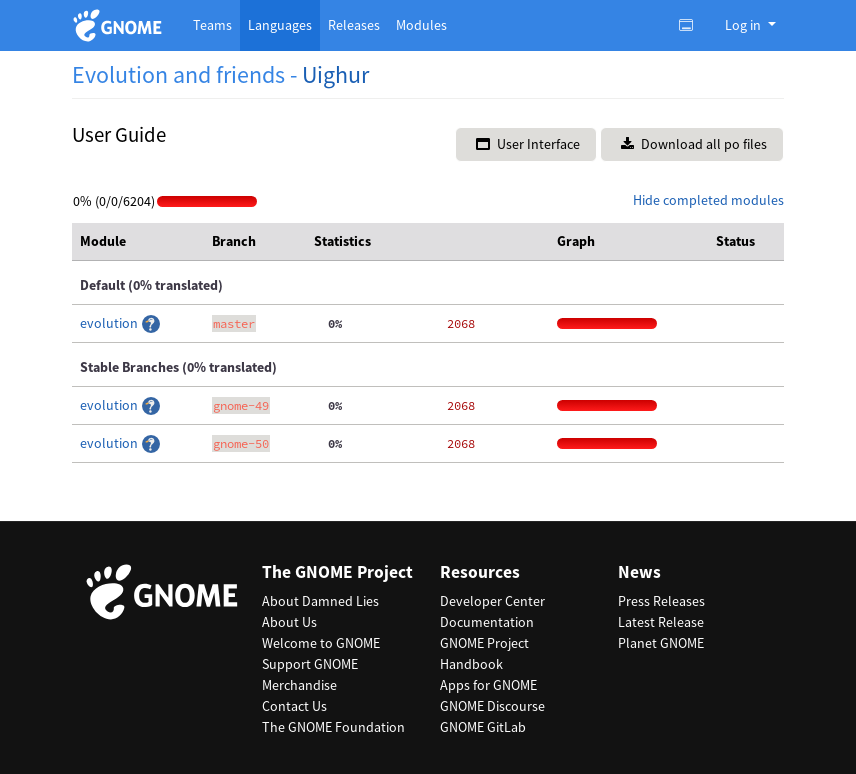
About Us (289, 622)
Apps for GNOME (488, 685)
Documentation (487, 622)
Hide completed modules (708, 200)
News (639, 572)
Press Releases (661, 601)
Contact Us (294, 706)
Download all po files (694, 144)
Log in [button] (744, 25)
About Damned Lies (320, 601)
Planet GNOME (661, 643)
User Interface (528, 144)
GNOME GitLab (483, 727)
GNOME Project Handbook (484, 653)
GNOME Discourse (492, 706)
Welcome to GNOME (321, 643)
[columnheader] (138, 242)
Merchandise (299, 685)
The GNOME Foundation (333, 727)
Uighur (335, 74)
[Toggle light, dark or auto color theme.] (692, 25)
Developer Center (492, 601)
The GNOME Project (337, 572)
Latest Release (661, 622)
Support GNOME (310, 664)
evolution (110, 323)
